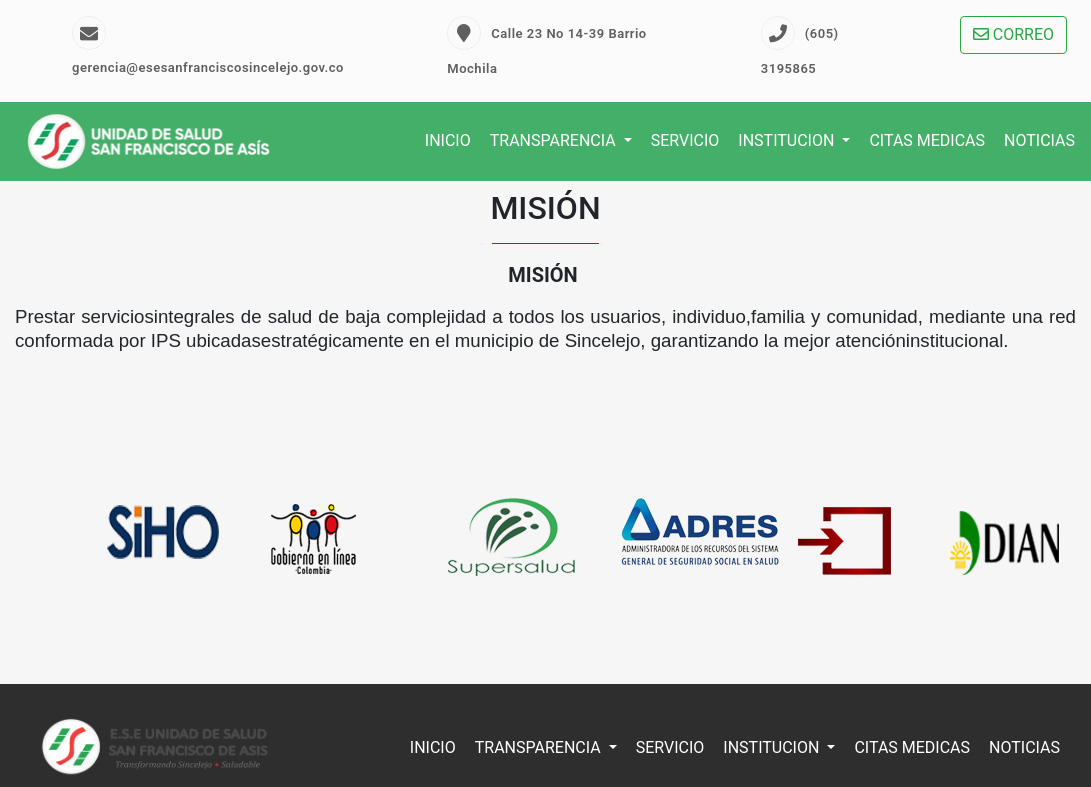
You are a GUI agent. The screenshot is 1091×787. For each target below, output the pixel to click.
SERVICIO (685, 140)
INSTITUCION (788, 140)
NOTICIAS (1039, 140)
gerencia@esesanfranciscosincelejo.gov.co (208, 45)
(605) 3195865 (800, 46)
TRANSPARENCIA (555, 140)
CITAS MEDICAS (927, 140)
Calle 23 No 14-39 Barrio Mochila (546, 46)
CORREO (1013, 34)
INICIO (448, 140)
